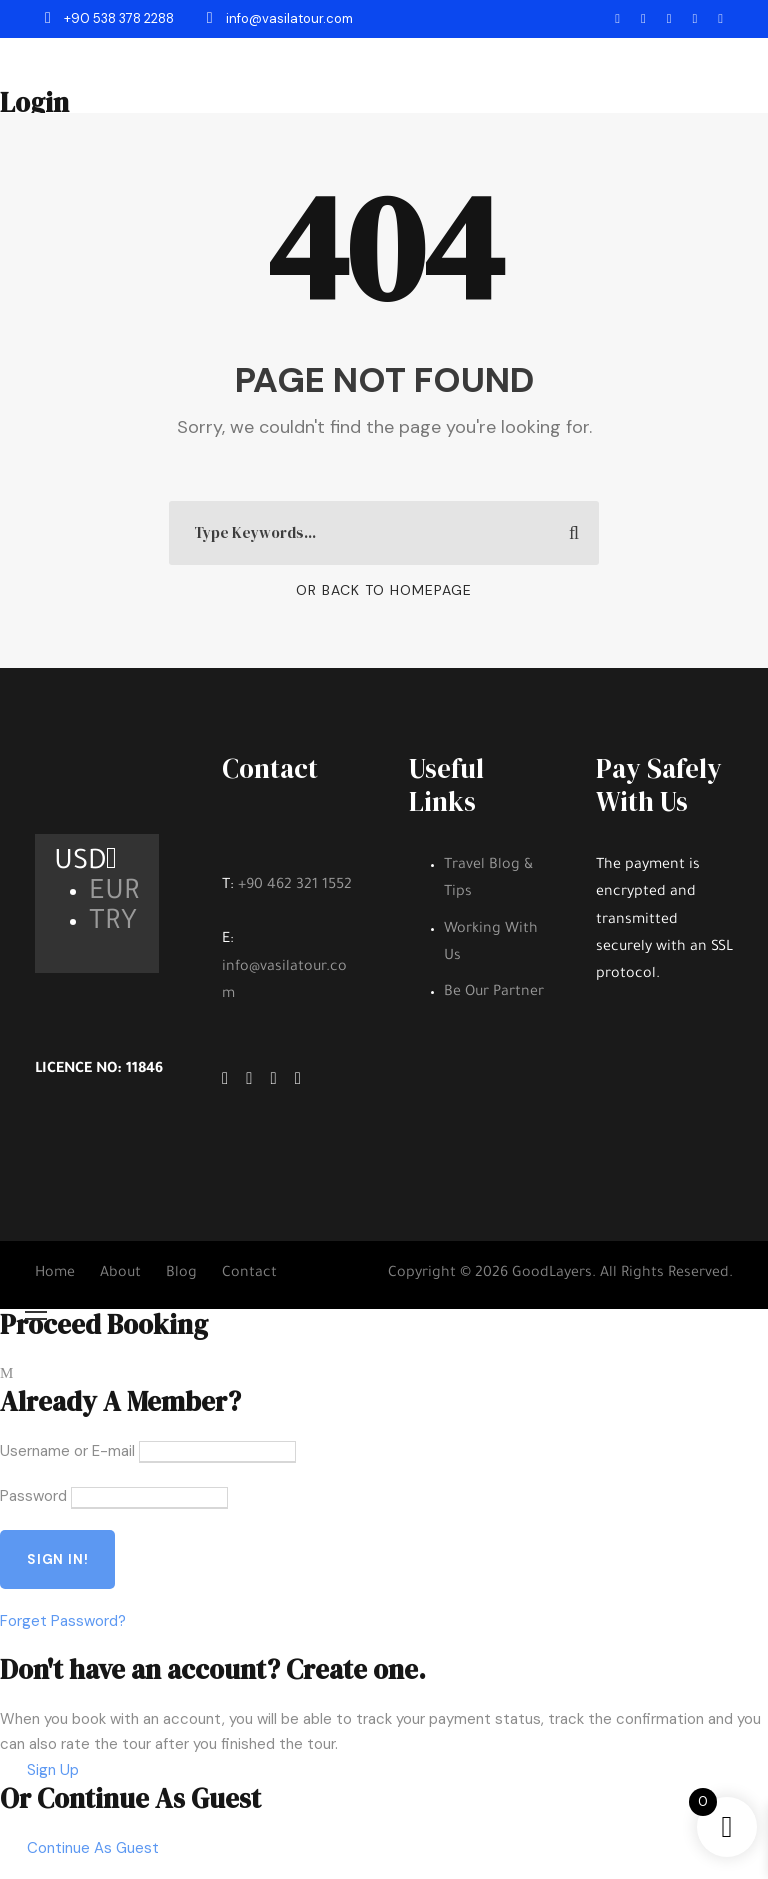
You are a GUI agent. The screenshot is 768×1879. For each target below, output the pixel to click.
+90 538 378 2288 (111, 18)
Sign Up (53, 1770)
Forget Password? (63, 1621)
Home (55, 1274)
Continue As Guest (93, 1848)
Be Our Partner (494, 993)
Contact (249, 1274)
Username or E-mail (67, 1451)
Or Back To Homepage (384, 590)
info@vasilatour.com (280, 18)
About (120, 1274)
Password (33, 1496)
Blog (181, 1274)
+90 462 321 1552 (295, 886)
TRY (113, 924)
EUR (114, 894)
